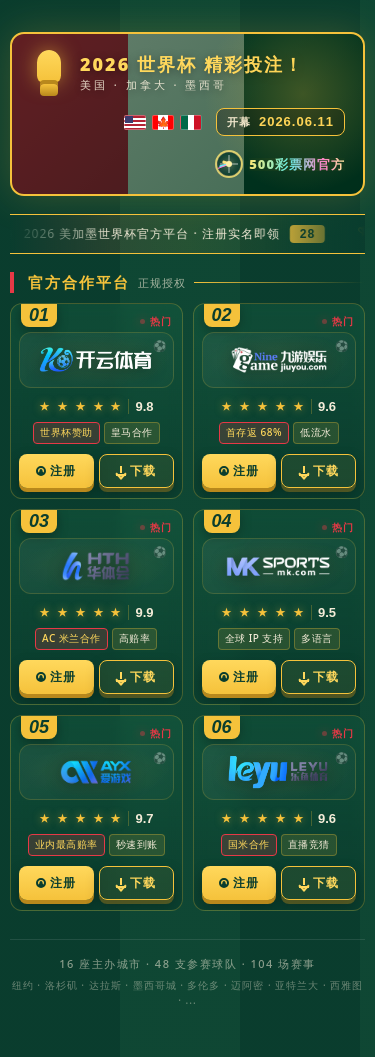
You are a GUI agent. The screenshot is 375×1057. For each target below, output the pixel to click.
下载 (136, 470)
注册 (56, 470)
